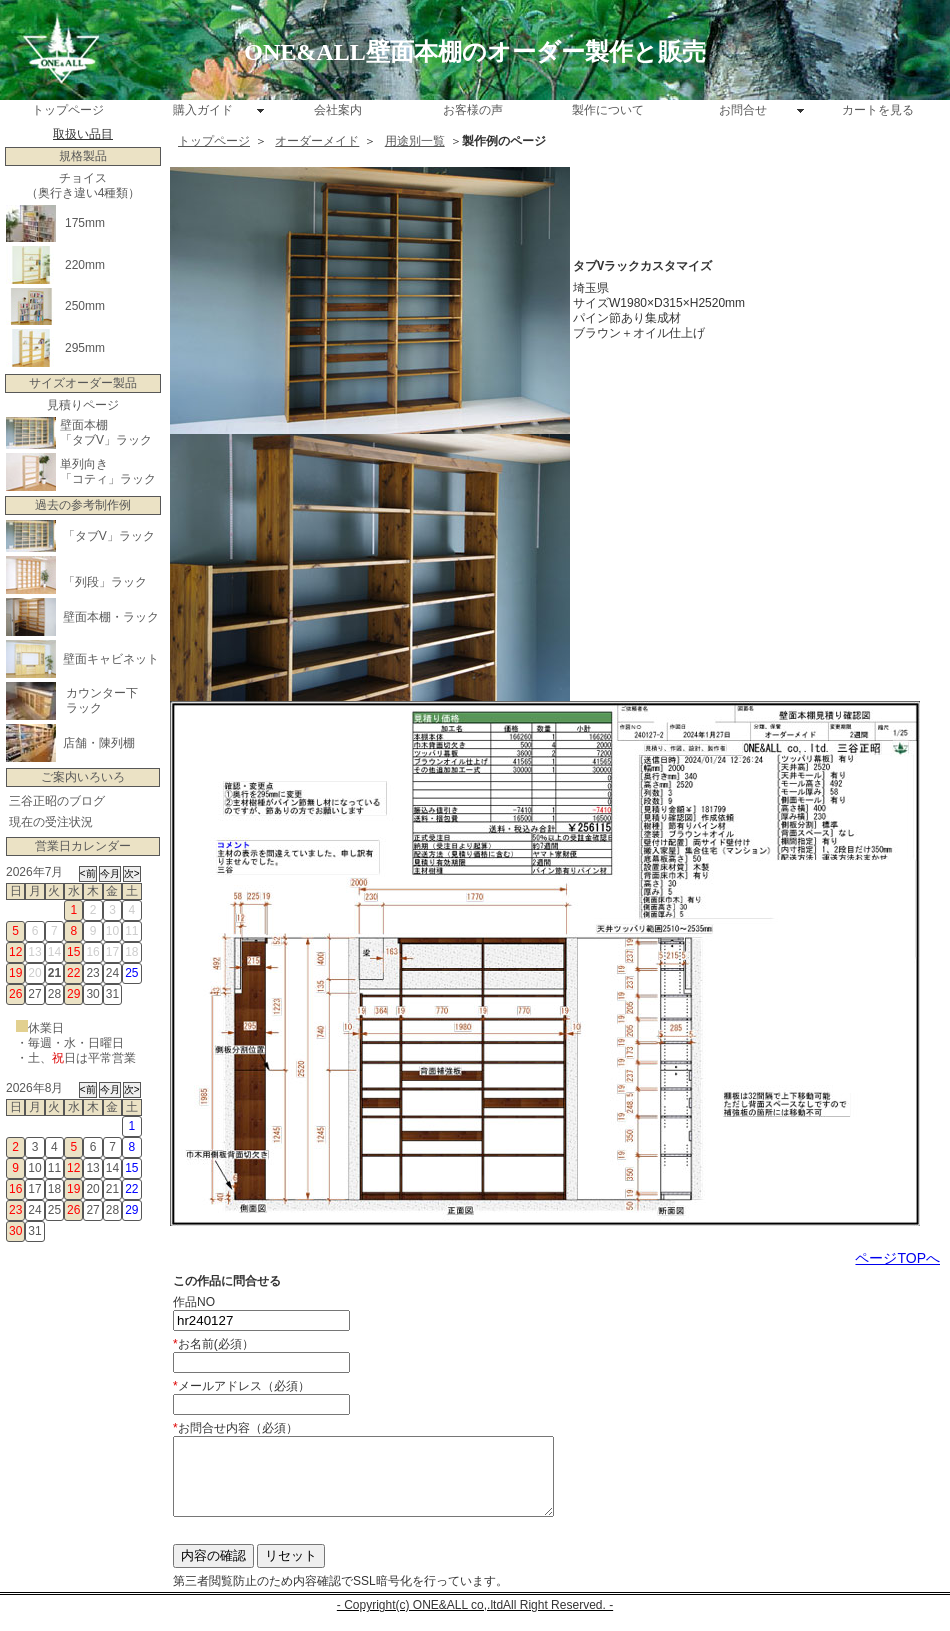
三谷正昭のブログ (57, 801)
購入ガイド (203, 110)
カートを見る (878, 110)
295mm (85, 348)
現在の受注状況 (51, 822)
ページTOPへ (897, 1258)
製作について (608, 110)
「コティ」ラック (108, 479)
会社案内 (338, 110)
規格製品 (83, 156)
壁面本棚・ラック (111, 617)
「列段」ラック (105, 582)
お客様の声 (473, 110)
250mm (85, 306)
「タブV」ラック (106, 440)
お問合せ (743, 110)
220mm (85, 265)
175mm (85, 223)
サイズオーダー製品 (83, 383)
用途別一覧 (415, 141)
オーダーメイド (317, 141)
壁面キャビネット (111, 659)
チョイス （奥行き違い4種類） (83, 185)
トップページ (68, 110)
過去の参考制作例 (83, 505)
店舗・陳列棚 (99, 743)
